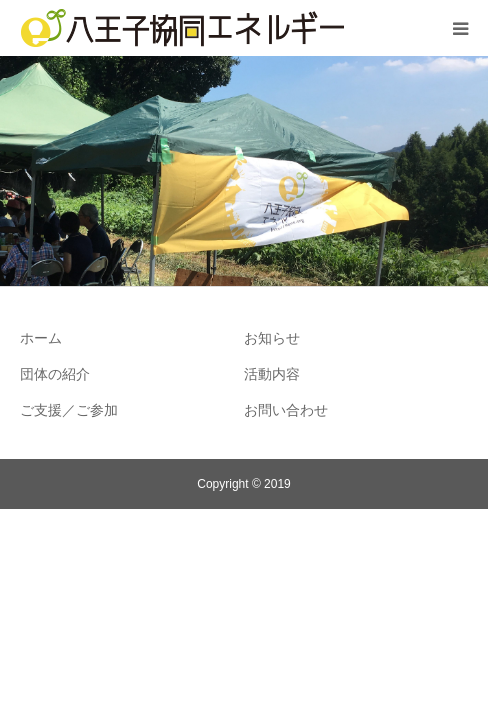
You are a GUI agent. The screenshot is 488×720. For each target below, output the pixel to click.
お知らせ (272, 338)
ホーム (41, 338)
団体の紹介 (55, 374)
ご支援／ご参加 (69, 410)
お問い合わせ (286, 410)
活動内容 (272, 374)
